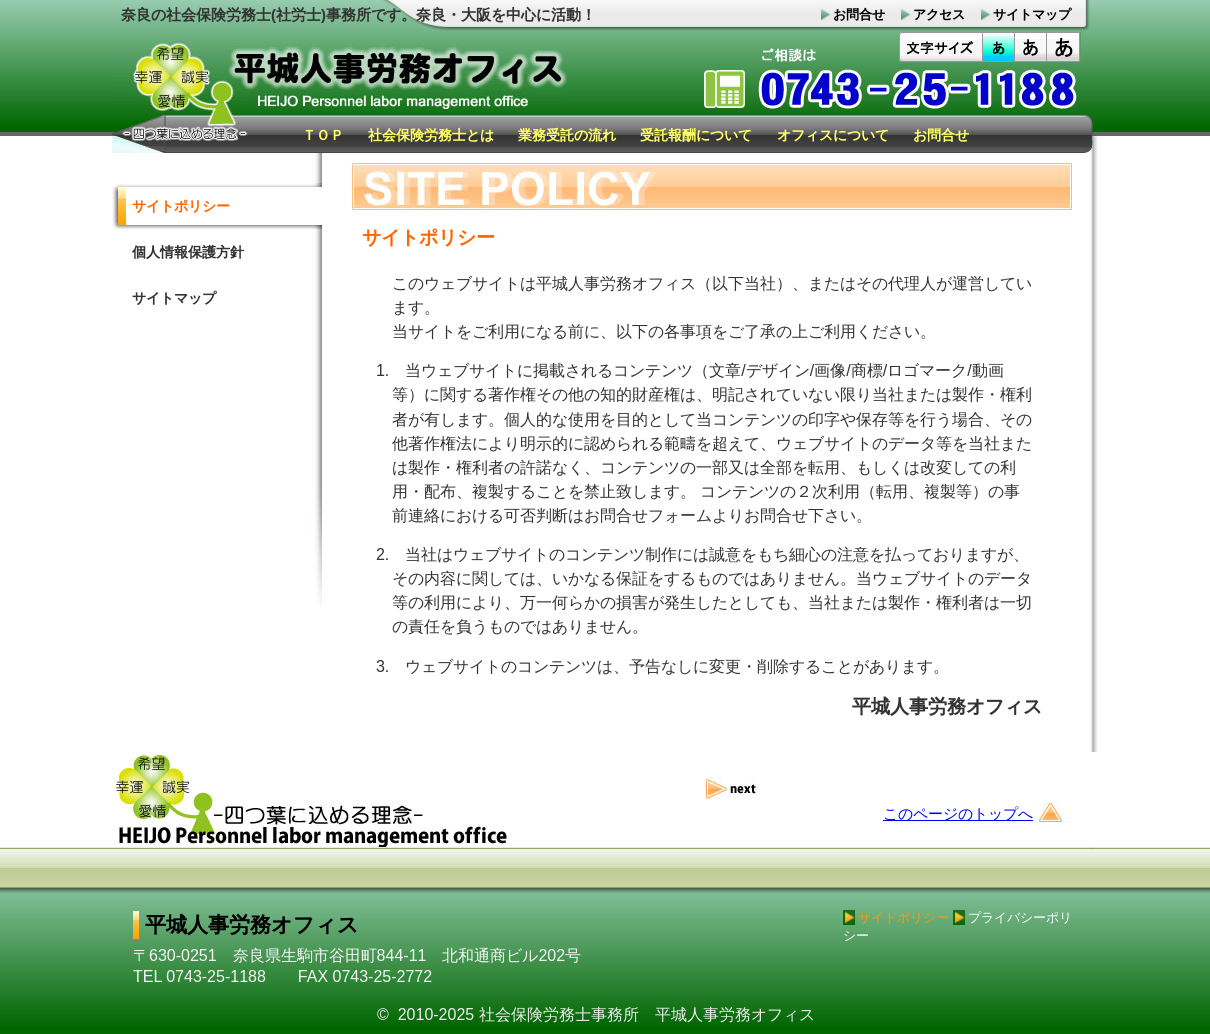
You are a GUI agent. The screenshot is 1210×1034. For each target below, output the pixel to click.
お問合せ (941, 135)
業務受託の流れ (567, 135)
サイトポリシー (181, 206)
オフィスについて (833, 135)
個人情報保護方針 (188, 252)
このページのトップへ (958, 814)
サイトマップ (174, 298)
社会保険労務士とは (431, 135)
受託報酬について (696, 135)
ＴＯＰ (323, 135)
